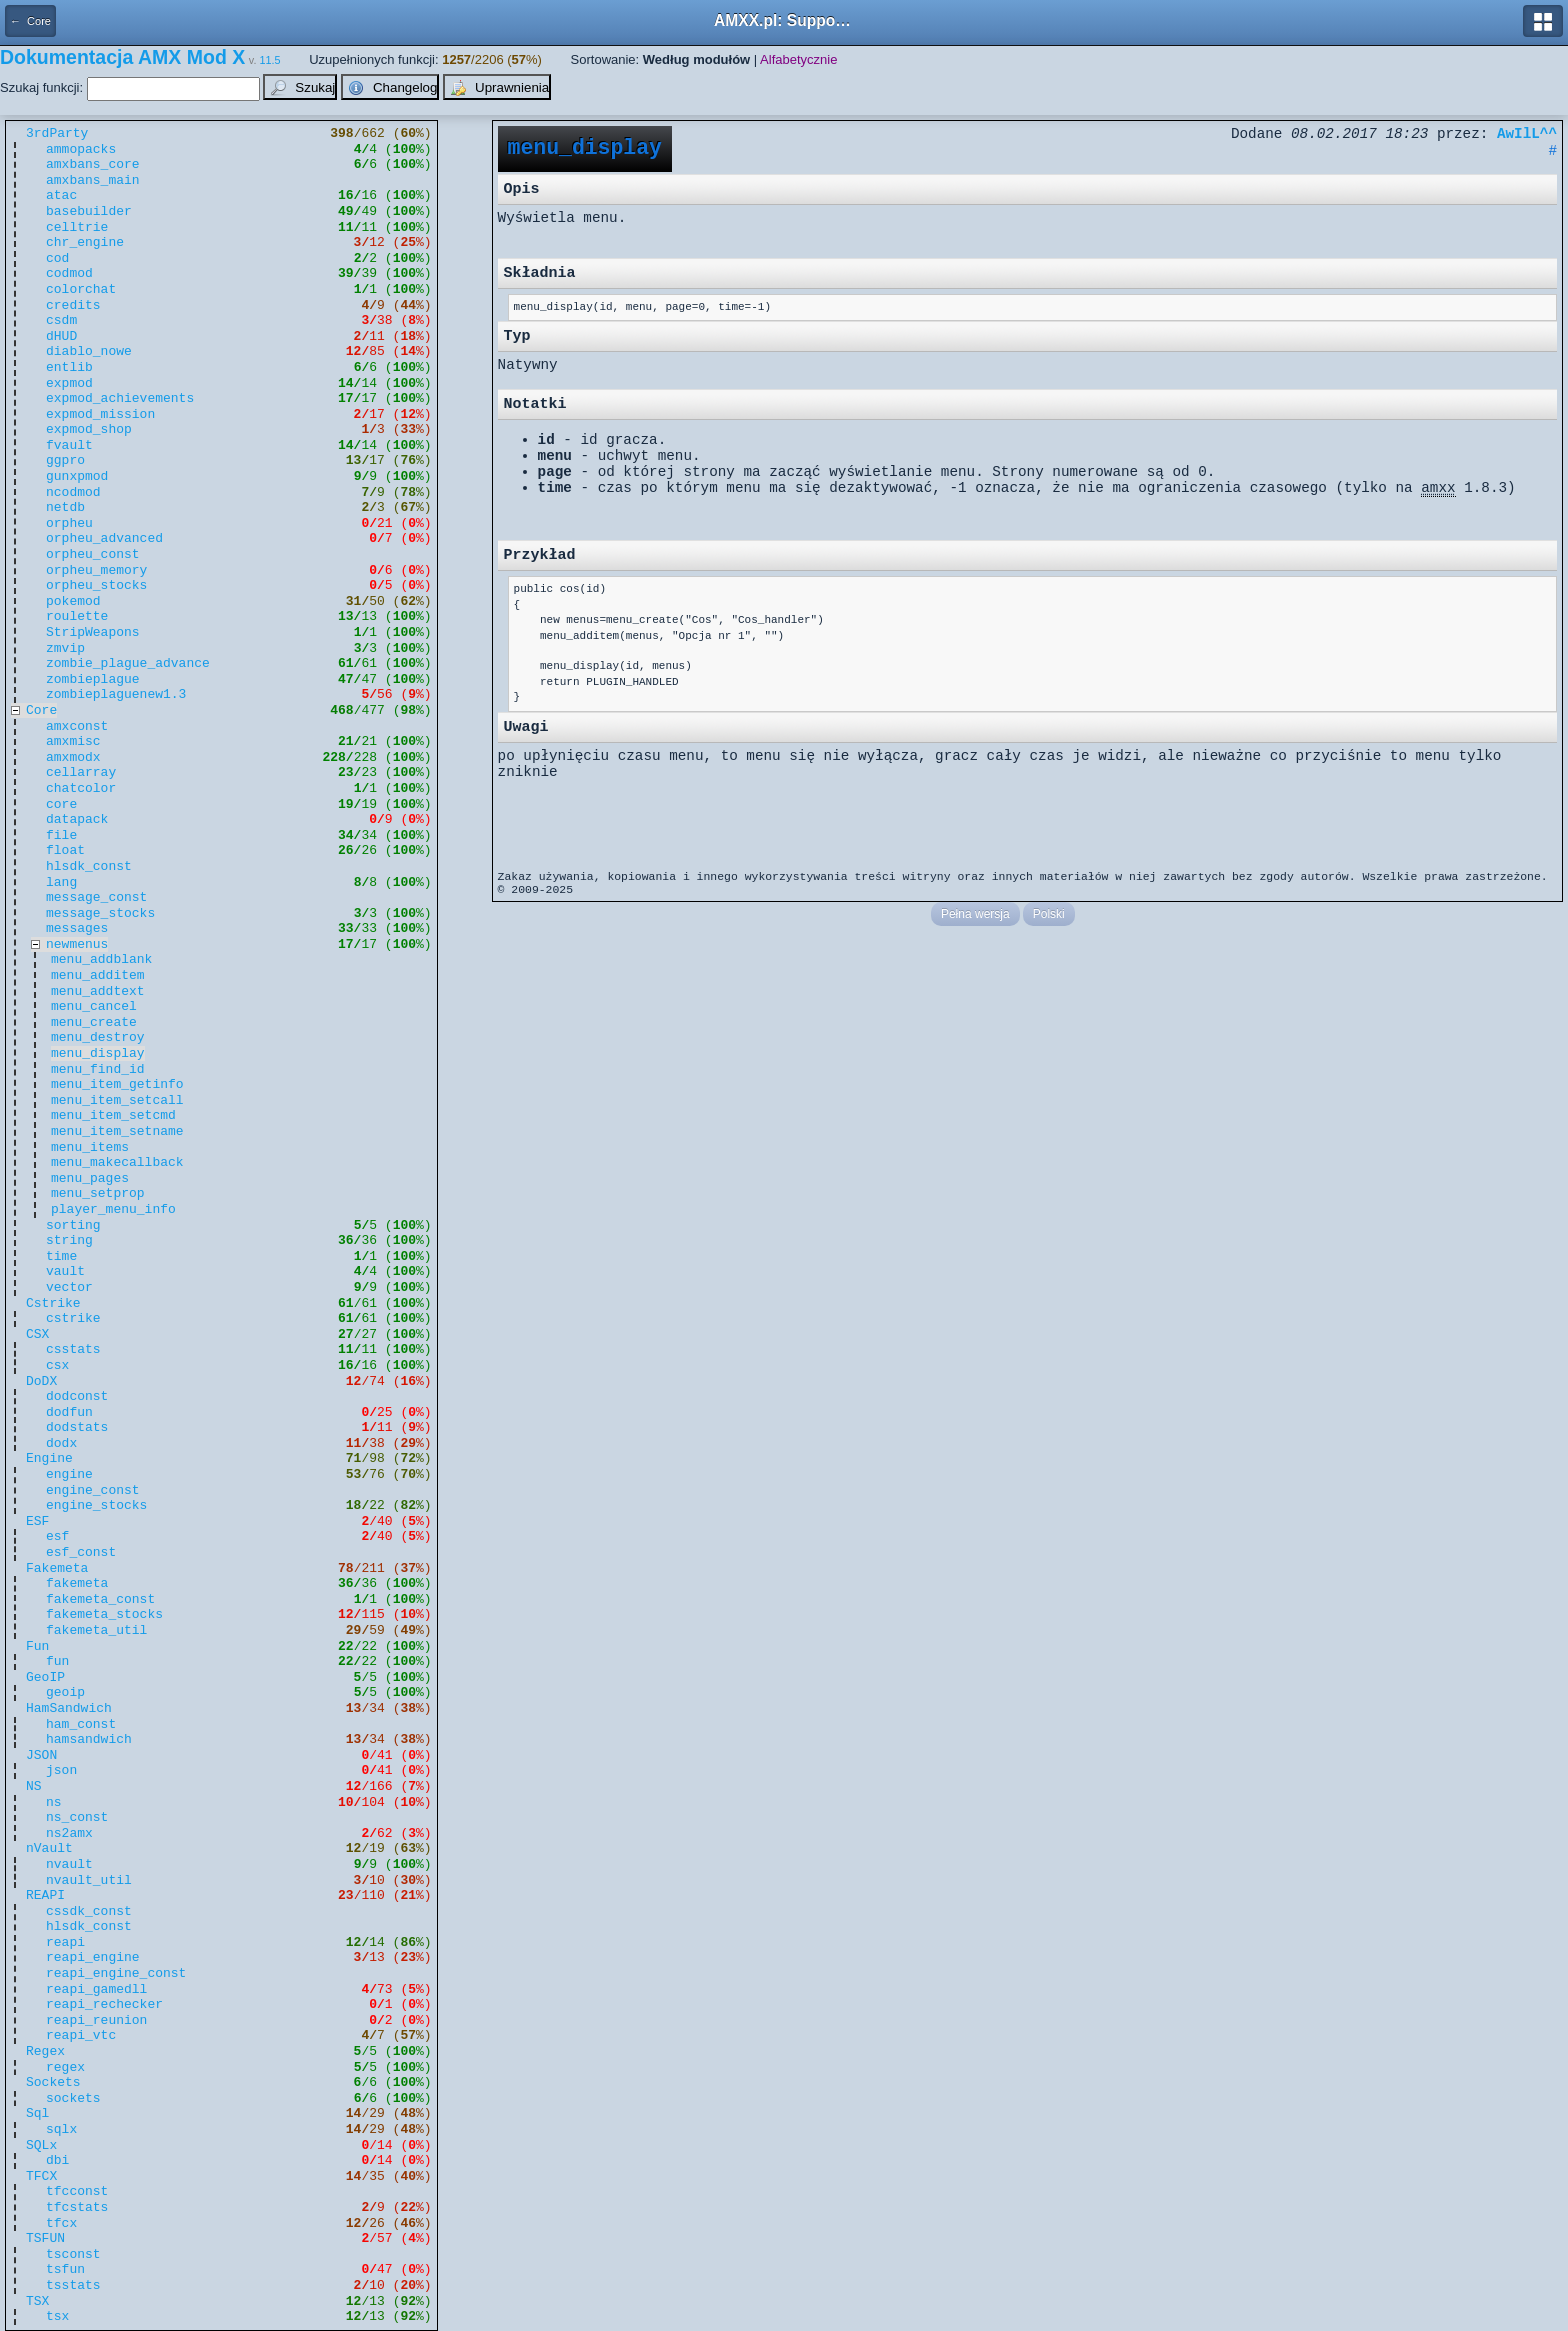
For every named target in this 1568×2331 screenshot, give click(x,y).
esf (57, 1536)
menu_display (98, 1053)
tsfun (65, 2269)
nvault (69, 1864)
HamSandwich (69, 1708)
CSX (37, 1334)
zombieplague (93, 679)
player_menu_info (113, 1209)
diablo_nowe (89, 351)
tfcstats (77, 2207)
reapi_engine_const (116, 1973)
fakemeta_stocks (104, 1614)
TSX (37, 2301)
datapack (77, 819)
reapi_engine (93, 1957)
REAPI (45, 1895)
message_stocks (100, 913)
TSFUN (45, 2238)
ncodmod (73, 492)
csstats (73, 1349)
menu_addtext (98, 991)
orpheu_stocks (96, 585)
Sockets (53, 2082)
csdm (61, 320)
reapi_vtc (81, 2035)
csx (57, 1365)
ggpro (65, 460)
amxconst (77, 726)
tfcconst (77, 2191)
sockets (73, 2098)
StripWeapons (93, 632)
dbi (57, 2160)
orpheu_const (93, 554)
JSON (41, 1755)
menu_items (90, 1147)
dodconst (77, 1396)
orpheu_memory (96, 570)
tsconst (73, 2254)
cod (57, 258)
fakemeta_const (100, 1599)
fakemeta (77, 1583)
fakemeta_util (96, 1630)
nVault (49, 1848)
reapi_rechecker (104, 2004)
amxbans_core (93, 164)
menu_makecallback (117, 1162)
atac (61, 195)
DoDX (41, 1381)
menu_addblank (101, 959)
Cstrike (53, 1303)
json (61, 1770)
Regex (45, 2051)
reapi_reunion (96, 2020)
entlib (69, 367)
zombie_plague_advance (128, 663)
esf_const (81, 1552)
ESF (37, 1521)
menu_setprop (98, 1193)
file (61, 835)
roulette (77, 616)
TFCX (41, 2176)
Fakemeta (57, 1568)
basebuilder (89, 211)
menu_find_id (98, 1069)
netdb (65, 507)
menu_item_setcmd (113, 1115)
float (65, 850)
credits (73, 305)
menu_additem (98, 975)
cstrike (73, 1318)
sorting (73, 1225)
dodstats (77, 1427)
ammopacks (81, 149)
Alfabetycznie (798, 59)
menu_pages (90, 1178)
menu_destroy (98, 1037)
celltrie (77, 227)
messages (77, 928)
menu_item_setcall (117, 1100)
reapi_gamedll (96, 1989)
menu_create (94, 1022)
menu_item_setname (117, 1131)
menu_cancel (94, 1006)
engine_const (93, 1490)
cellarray (81, 772)
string (69, 1240)
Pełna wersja (975, 914)
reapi (65, 1942)
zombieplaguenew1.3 (116, 694)
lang (61, 882)
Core (41, 710)
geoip (65, 1692)
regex (65, 2067)
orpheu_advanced (104, 538)
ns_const (77, 1817)
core (61, 804)
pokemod (73, 601)
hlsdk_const (89, 866)
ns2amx (69, 1833)
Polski (1049, 914)
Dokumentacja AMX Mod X (122, 57)
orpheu (69, 523)
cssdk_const (89, 1911)
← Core (30, 21)
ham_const (81, 1724)
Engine (49, 1458)
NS (34, 1786)
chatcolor (81, 788)
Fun (37, 1646)
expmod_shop (89, 429)
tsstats (73, 2285)
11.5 (270, 60)
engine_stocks (96, 1505)
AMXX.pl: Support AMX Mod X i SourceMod (784, 20)
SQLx (41, 2145)
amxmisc (73, 741)
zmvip (65, 648)
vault (65, 1271)
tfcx (61, 2223)
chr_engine (85, 242)
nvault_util (89, 1880)
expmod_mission (100, 414)
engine (69, 1474)
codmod (69, 273)
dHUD (61, 336)
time (61, 1256)
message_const (96, 897)
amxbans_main (93, 180)
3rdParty (57, 133)
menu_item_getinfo (117, 1084)
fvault (69, 445)
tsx (57, 2316)
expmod (69, 383)
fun (57, 1661)
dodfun (69, 1412)
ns (54, 1802)
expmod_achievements (120, 398)
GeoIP (45, 1677)
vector (69, 1287)
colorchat (81, 289)
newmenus (77, 944)
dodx (61, 1443)
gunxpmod (77, 476)
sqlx (61, 2129)
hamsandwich (89, 1739)
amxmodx (73, 757)
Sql (37, 2113)
